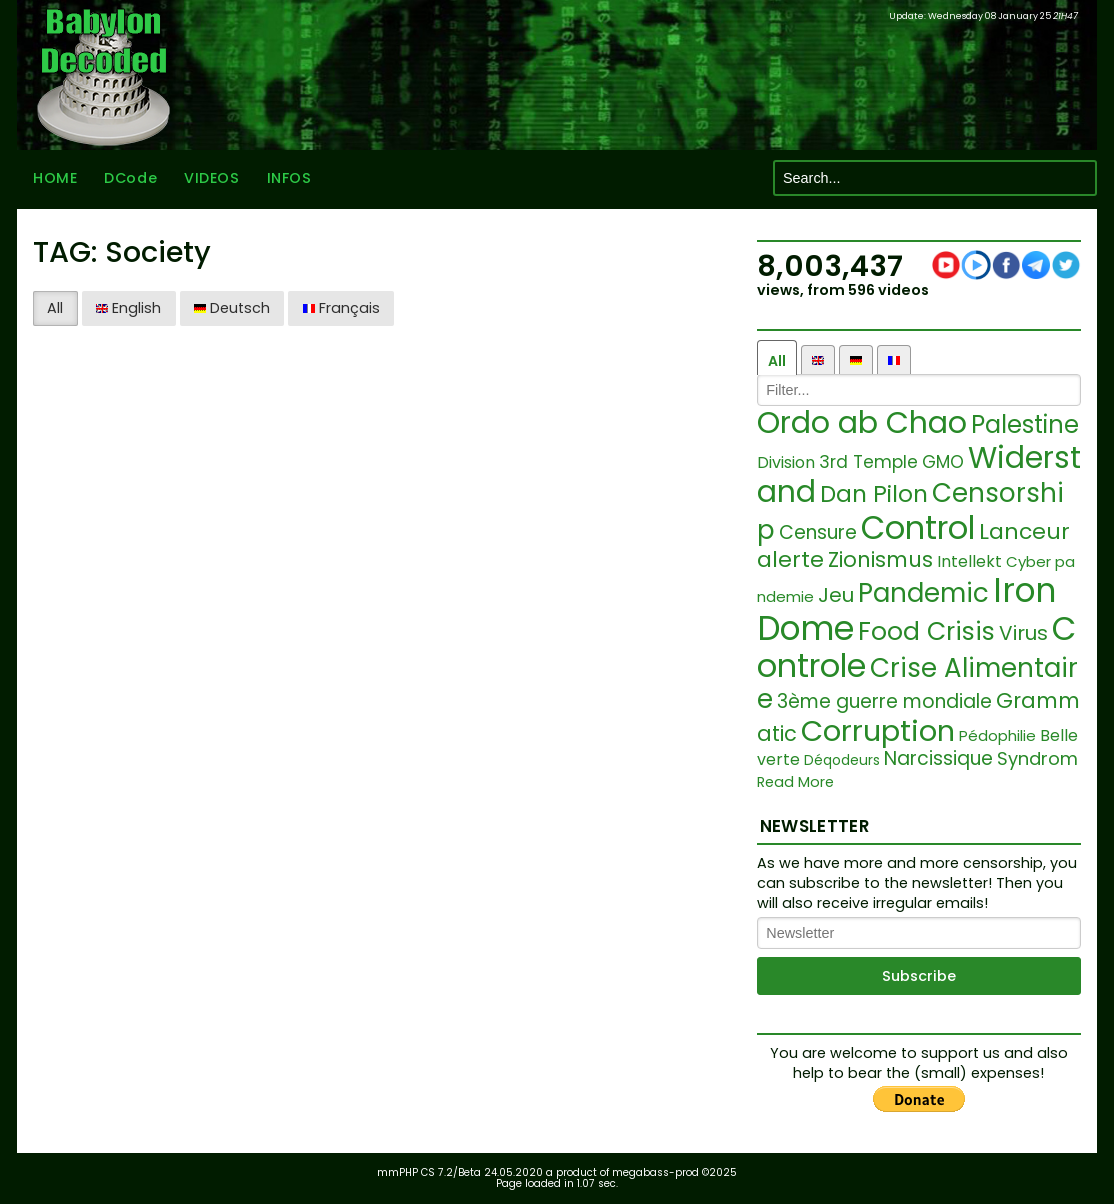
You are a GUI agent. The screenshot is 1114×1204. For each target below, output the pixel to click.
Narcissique (938, 758)
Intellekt (969, 561)
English (128, 308)
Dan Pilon (874, 494)
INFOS (289, 178)
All (55, 308)
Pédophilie (997, 735)
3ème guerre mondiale (884, 701)
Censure (818, 532)
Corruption (878, 731)
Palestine (1025, 424)
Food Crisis (926, 631)
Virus (1023, 633)
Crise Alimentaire (917, 683)
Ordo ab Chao (862, 423)
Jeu (836, 595)
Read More (795, 782)
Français (341, 308)
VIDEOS (211, 178)
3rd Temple (868, 462)
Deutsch (232, 308)
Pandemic (923, 593)
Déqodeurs (842, 760)
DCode (130, 178)
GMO (943, 462)
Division (786, 462)
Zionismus (880, 559)
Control (918, 527)
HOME (55, 178)
